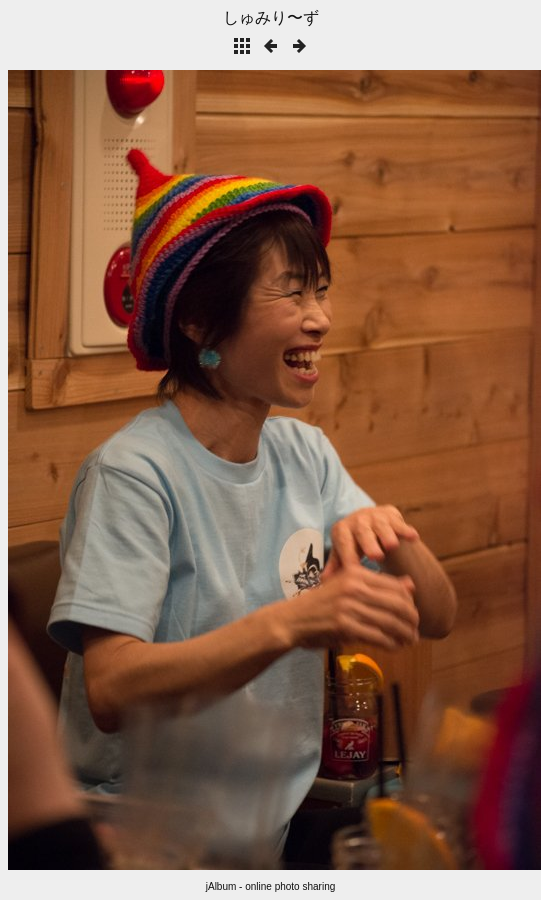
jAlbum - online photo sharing (271, 886)
